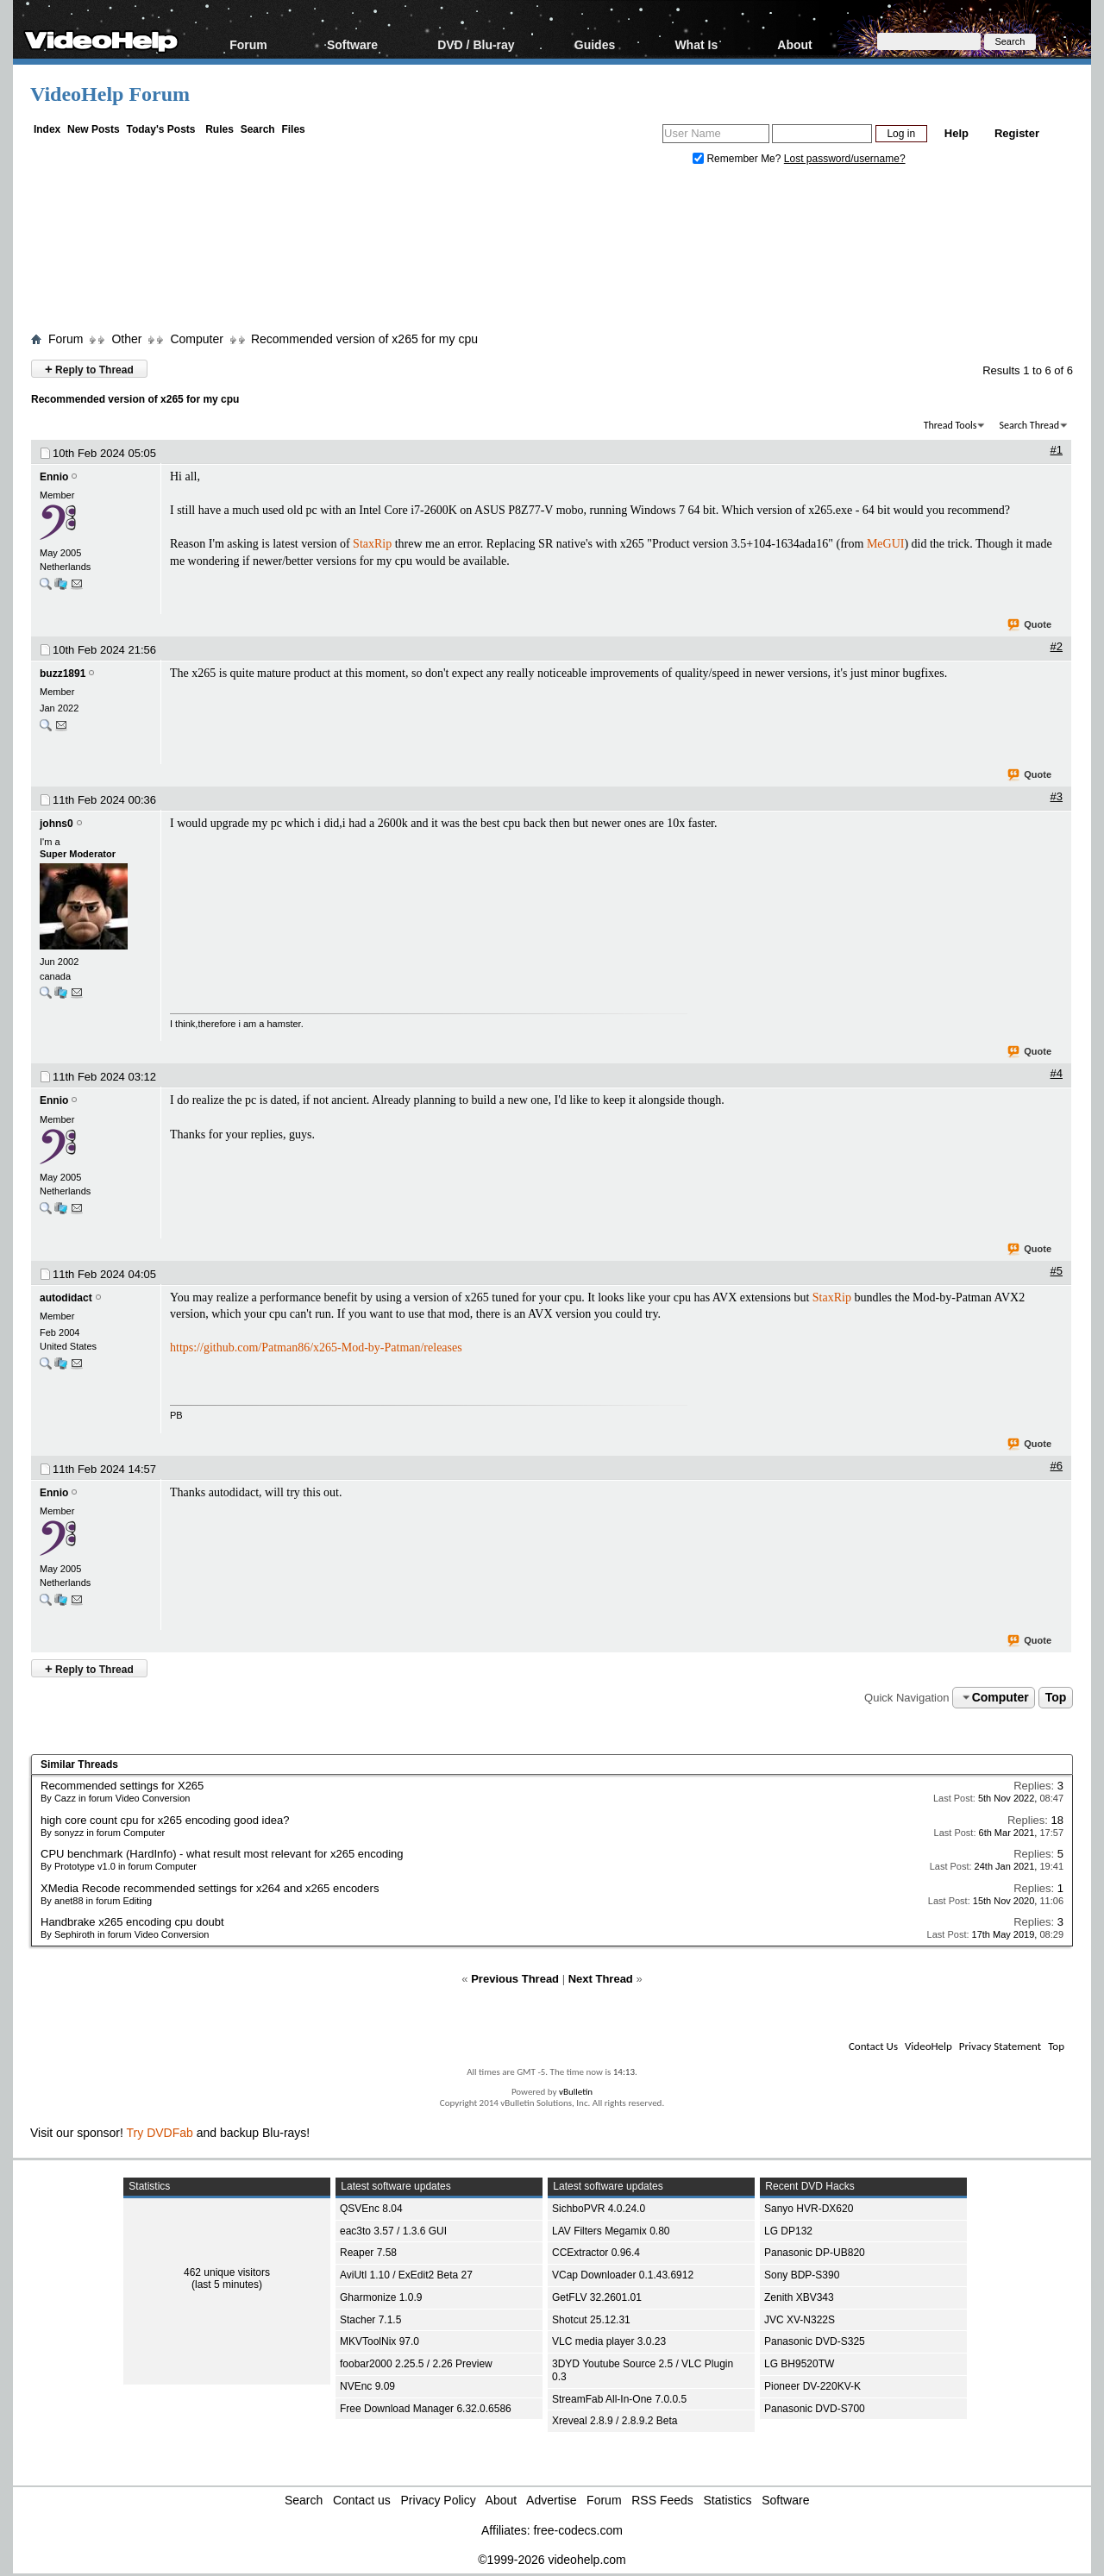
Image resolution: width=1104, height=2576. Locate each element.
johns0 (56, 824)
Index (47, 129)
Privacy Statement (1000, 2046)
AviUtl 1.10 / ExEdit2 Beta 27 (406, 2275)
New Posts (93, 129)
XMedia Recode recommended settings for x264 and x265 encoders (210, 1888)
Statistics (728, 2500)
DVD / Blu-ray (475, 44)
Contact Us (873, 2046)
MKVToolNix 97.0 (379, 2341)
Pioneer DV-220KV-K (812, 2386)
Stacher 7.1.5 (370, 2320)
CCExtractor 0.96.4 (596, 2253)
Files (292, 129)
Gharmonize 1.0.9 (381, 2297)
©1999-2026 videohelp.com (551, 2560)
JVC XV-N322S (799, 2320)
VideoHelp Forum (110, 94)
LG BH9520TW (799, 2364)
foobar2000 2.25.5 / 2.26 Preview (416, 2364)
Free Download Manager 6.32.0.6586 (425, 2409)
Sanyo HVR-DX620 (808, 2209)
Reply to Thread (89, 368)
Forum (248, 44)
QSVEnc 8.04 (371, 2209)
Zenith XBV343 (799, 2297)
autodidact (66, 1298)
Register (1016, 133)
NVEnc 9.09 (367, 2386)
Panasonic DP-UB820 (814, 2253)
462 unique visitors (227, 2272)
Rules (219, 129)
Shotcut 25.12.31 (591, 2320)
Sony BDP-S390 (801, 2275)
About (794, 44)
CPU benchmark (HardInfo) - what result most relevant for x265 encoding (222, 1853)
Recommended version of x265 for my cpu (364, 339)
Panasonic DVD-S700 (814, 2409)
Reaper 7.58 (368, 2253)
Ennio (54, 477)
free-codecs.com (577, 2530)
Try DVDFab (160, 2133)
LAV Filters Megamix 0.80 (611, 2231)
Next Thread (600, 1978)
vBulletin (576, 2091)
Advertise (551, 2500)
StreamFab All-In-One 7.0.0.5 (619, 2399)
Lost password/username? (845, 159)
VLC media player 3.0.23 (609, 2341)
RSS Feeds (662, 2500)
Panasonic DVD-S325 (814, 2341)
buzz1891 (62, 674)
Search (258, 129)
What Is (696, 44)
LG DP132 (788, 2231)
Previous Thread (515, 1978)
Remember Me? (738, 159)
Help (956, 133)
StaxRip (372, 543)
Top (1056, 1697)
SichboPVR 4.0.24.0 (598, 2209)
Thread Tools (950, 425)
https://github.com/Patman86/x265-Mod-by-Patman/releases (316, 1347)
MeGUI (886, 543)
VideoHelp (928, 2046)
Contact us (362, 2500)
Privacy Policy (438, 2500)
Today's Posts (160, 129)
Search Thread (1029, 425)
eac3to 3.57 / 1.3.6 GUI (393, 2231)
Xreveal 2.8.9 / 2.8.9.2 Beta (614, 2421)
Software (352, 44)
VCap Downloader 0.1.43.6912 (622, 2275)
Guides (594, 44)
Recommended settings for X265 (122, 1785)
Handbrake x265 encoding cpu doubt (132, 1921)
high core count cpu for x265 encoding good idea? (165, 1820)
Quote (1030, 625)
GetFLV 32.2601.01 (597, 2297)
